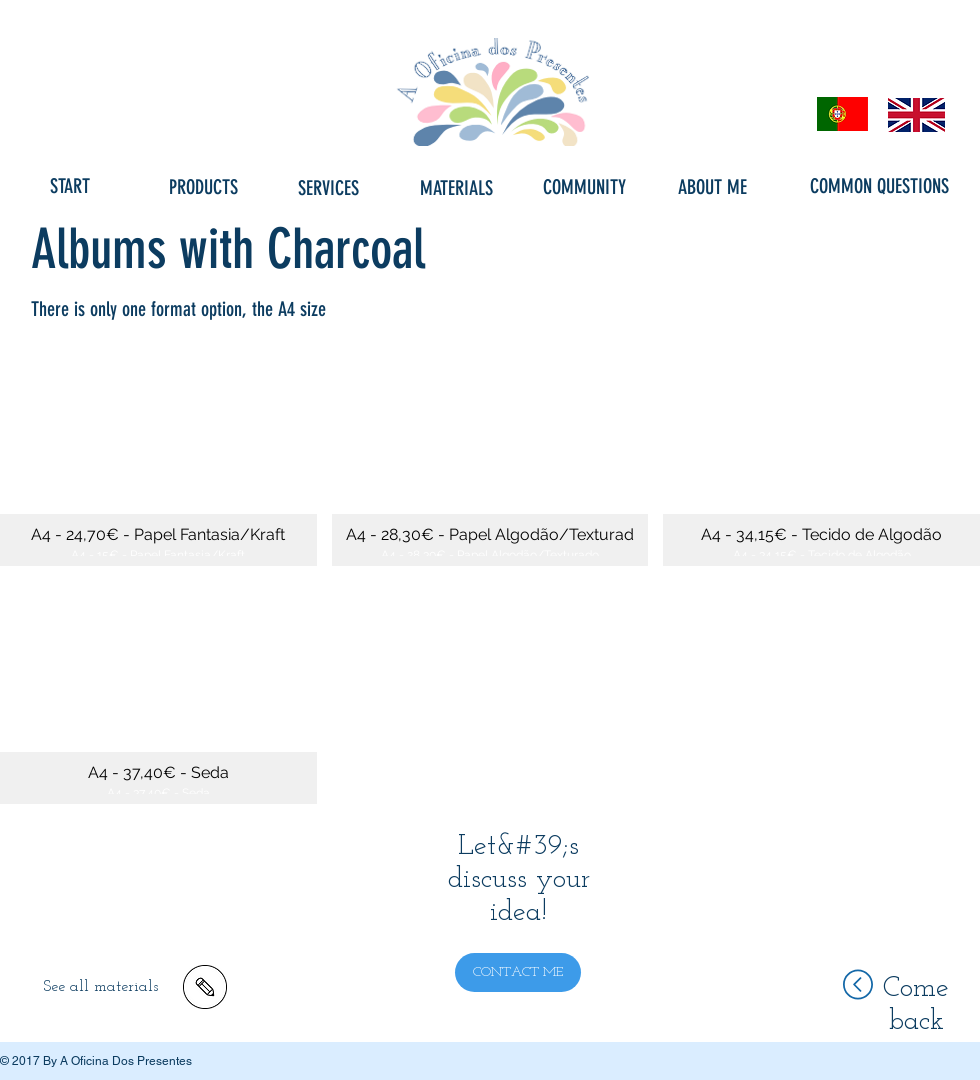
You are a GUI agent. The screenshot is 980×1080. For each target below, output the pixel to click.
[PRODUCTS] (203, 187)
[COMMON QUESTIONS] (879, 186)
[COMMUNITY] (584, 187)
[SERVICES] (328, 188)
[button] (158, 454)
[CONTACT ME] (518, 972)
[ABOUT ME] (712, 187)
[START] (70, 186)
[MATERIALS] (456, 188)
